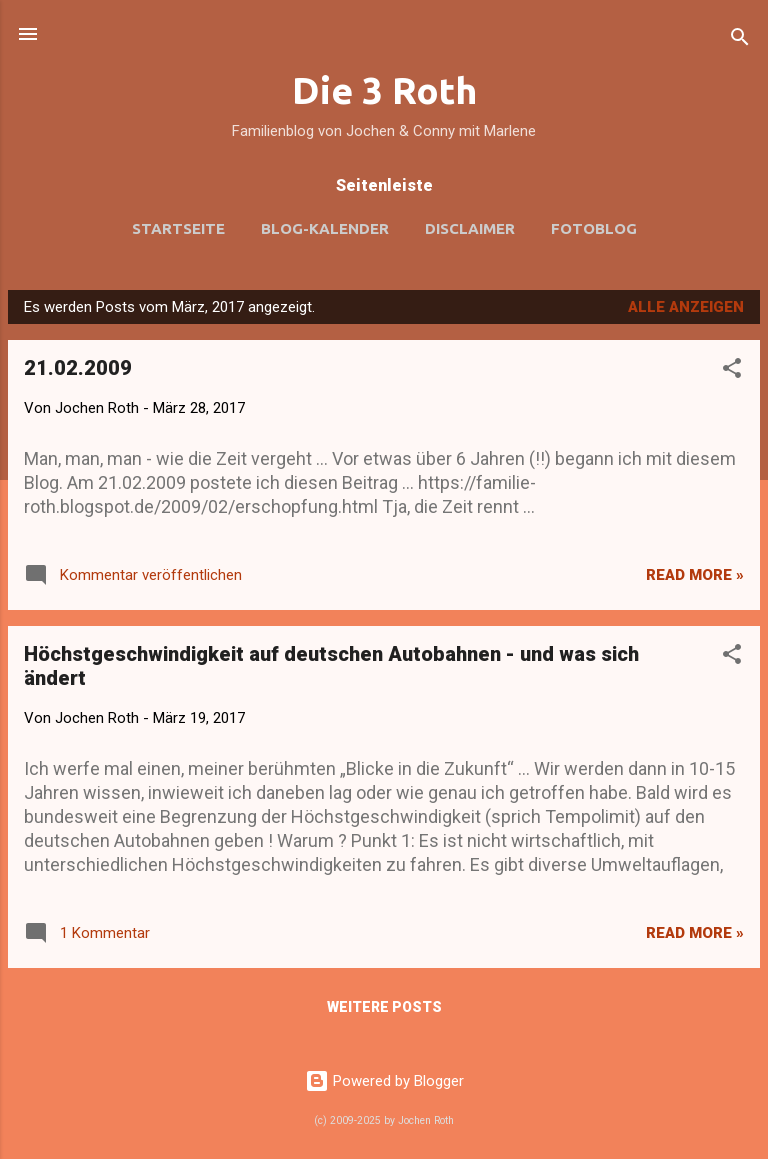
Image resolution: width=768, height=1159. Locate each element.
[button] (732, 371)
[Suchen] (740, 40)
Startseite (178, 228)
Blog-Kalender (325, 228)
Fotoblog (594, 228)
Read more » (695, 575)
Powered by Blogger (384, 1081)
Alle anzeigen (686, 307)
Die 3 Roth (384, 90)
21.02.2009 (78, 368)
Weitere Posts (384, 1007)
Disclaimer (470, 228)
